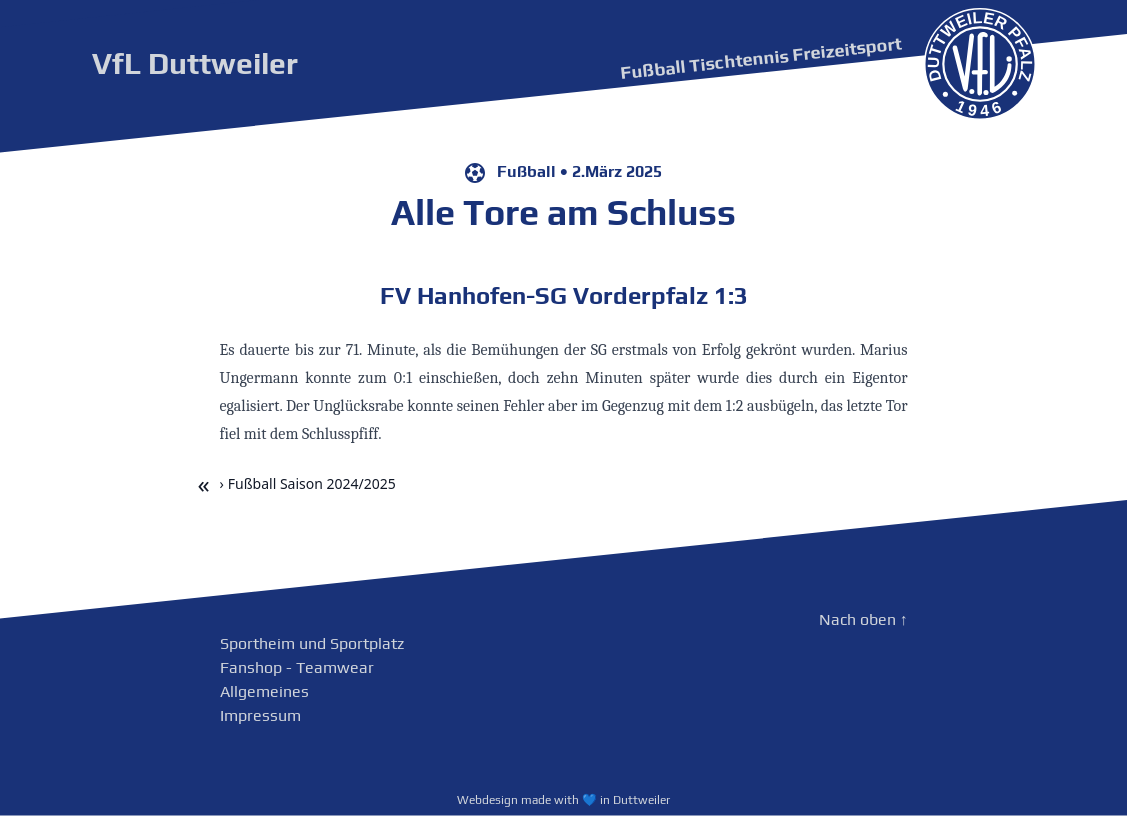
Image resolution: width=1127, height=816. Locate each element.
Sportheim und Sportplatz (312, 643)
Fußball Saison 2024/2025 (312, 483)
